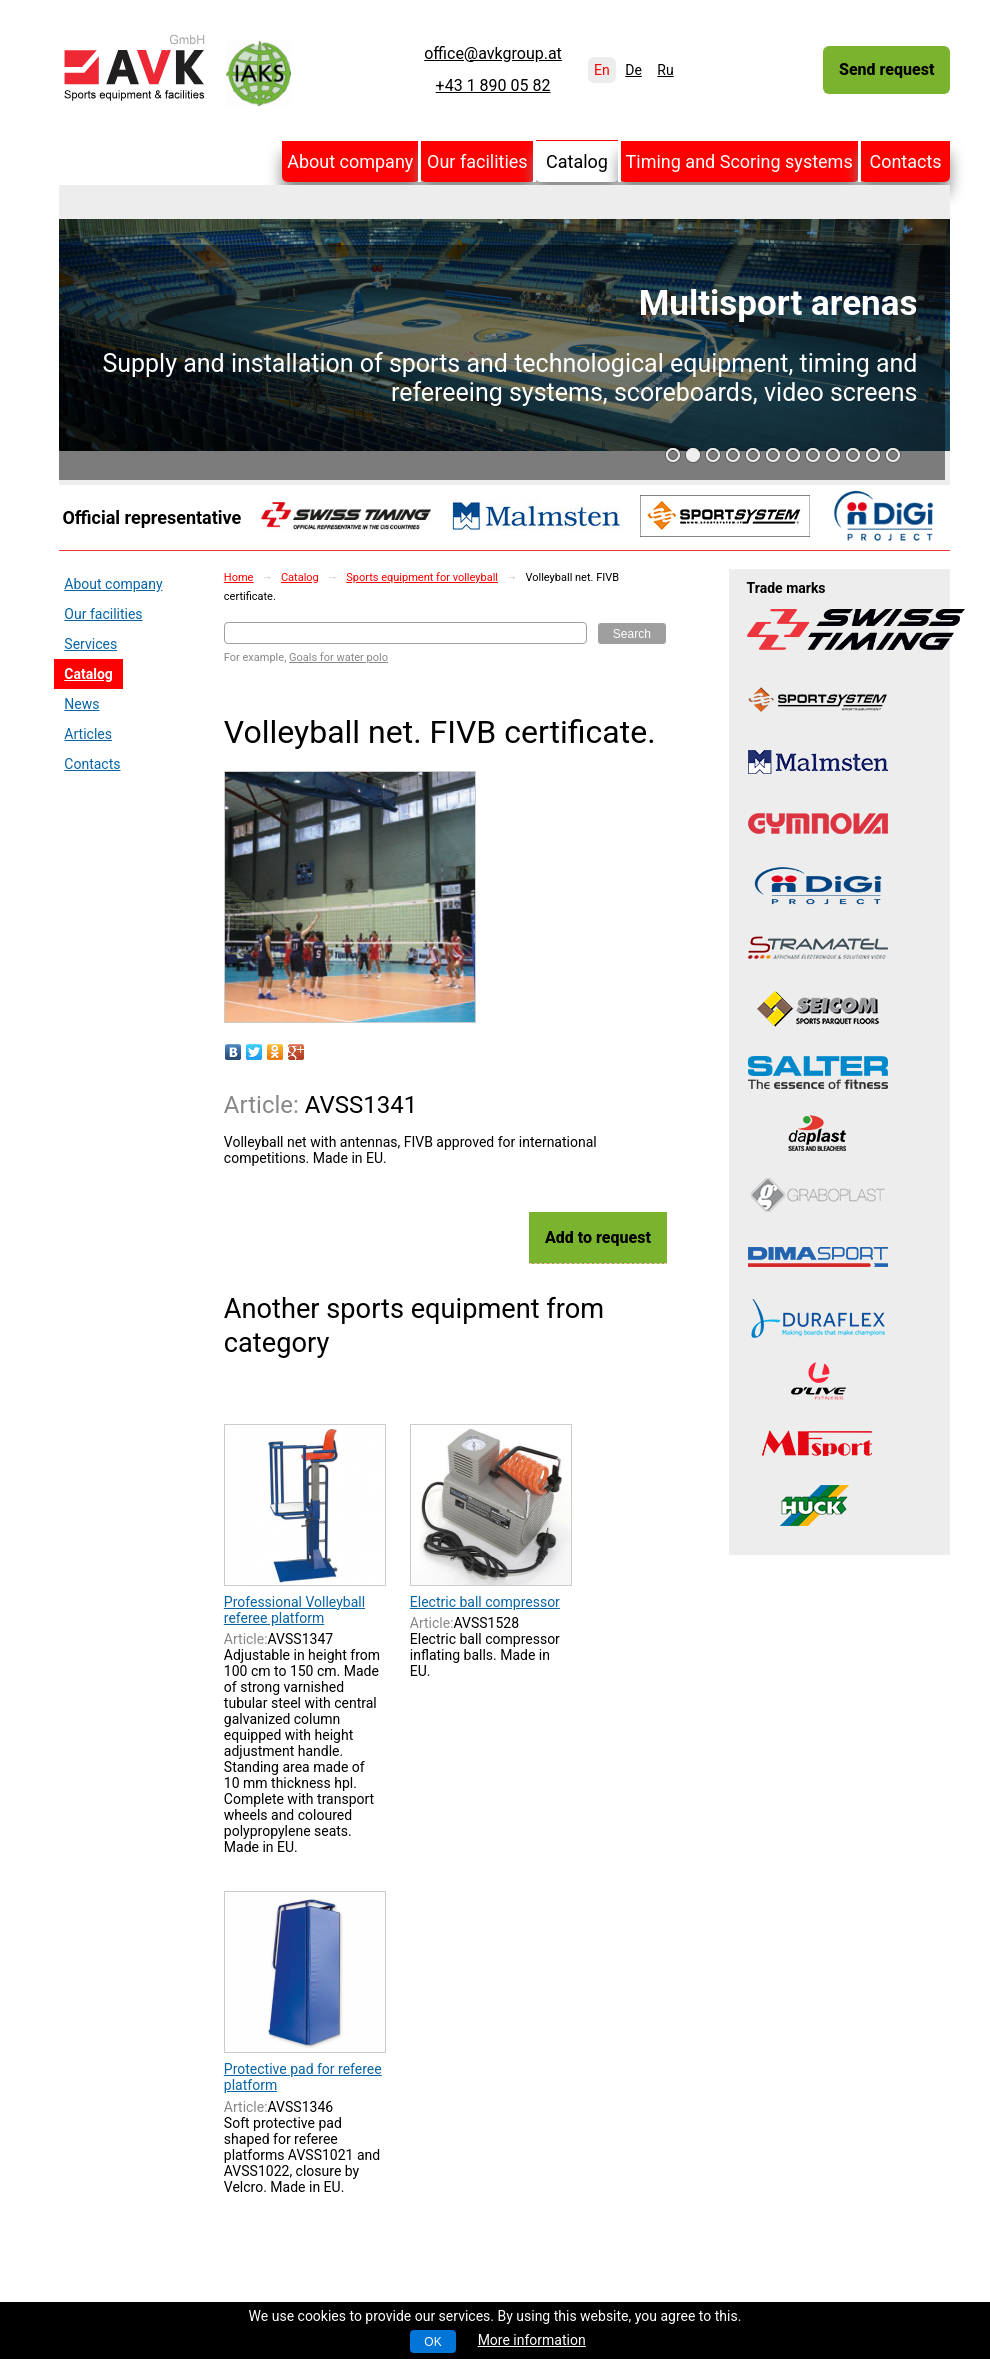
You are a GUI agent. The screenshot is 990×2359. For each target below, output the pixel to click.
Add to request (598, 1237)
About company (350, 161)
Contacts (905, 161)
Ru (665, 70)
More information (532, 2340)
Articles (88, 734)
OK (432, 2342)
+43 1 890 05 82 (493, 86)
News (81, 704)
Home (239, 577)
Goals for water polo (338, 657)
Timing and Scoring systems (739, 161)
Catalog (577, 161)
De (633, 70)
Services (90, 644)
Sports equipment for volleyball (422, 577)
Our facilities (477, 161)
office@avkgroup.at (493, 54)
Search (632, 634)
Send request (886, 69)
